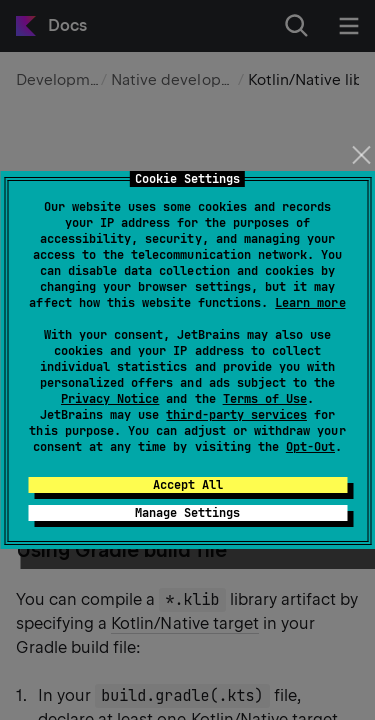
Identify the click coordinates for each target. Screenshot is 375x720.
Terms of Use (265, 399)
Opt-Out (310, 447)
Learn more (310, 303)
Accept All (188, 485)
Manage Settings (187, 513)
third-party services (236, 415)
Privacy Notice (110, 399)
